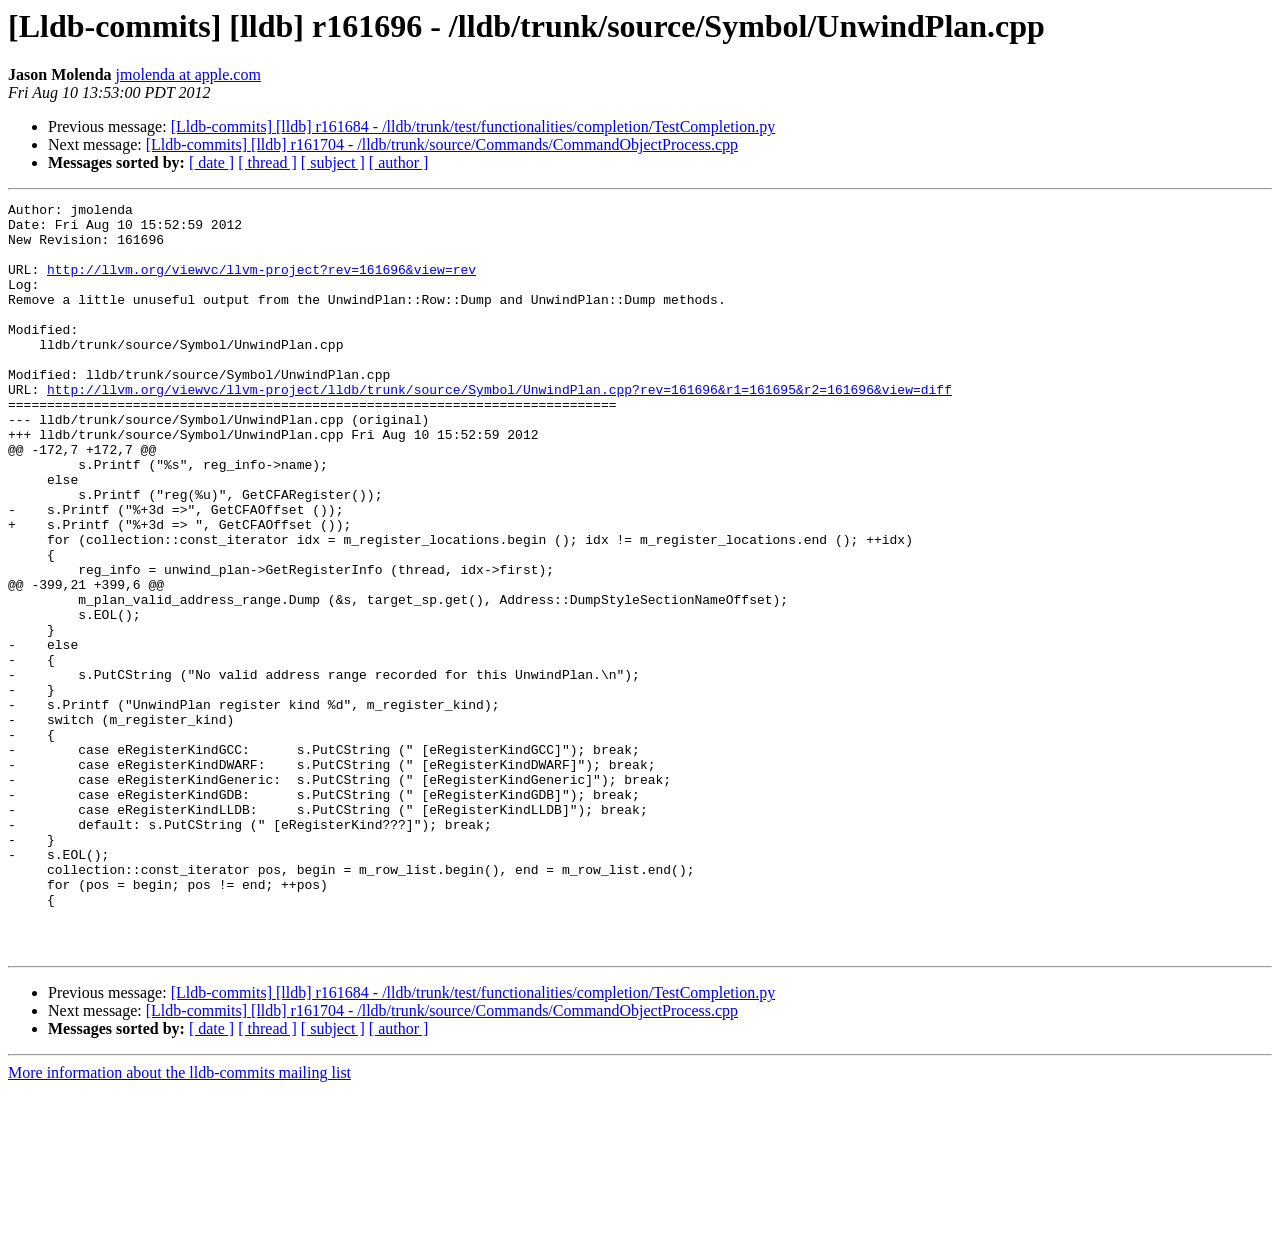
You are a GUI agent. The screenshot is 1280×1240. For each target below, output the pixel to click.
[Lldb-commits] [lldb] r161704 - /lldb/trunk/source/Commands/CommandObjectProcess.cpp (442, 144)
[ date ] (211, 162)
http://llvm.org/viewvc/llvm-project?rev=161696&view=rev (261, 284)
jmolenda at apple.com (188, 74)
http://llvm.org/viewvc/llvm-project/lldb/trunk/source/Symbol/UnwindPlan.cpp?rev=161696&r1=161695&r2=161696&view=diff (499, 428)
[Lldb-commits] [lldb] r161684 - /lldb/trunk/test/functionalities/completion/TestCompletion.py (473, 126)
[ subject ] (333, 162)
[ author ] (399, 162)
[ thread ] (267, 162)
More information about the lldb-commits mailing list (179, 1222)
